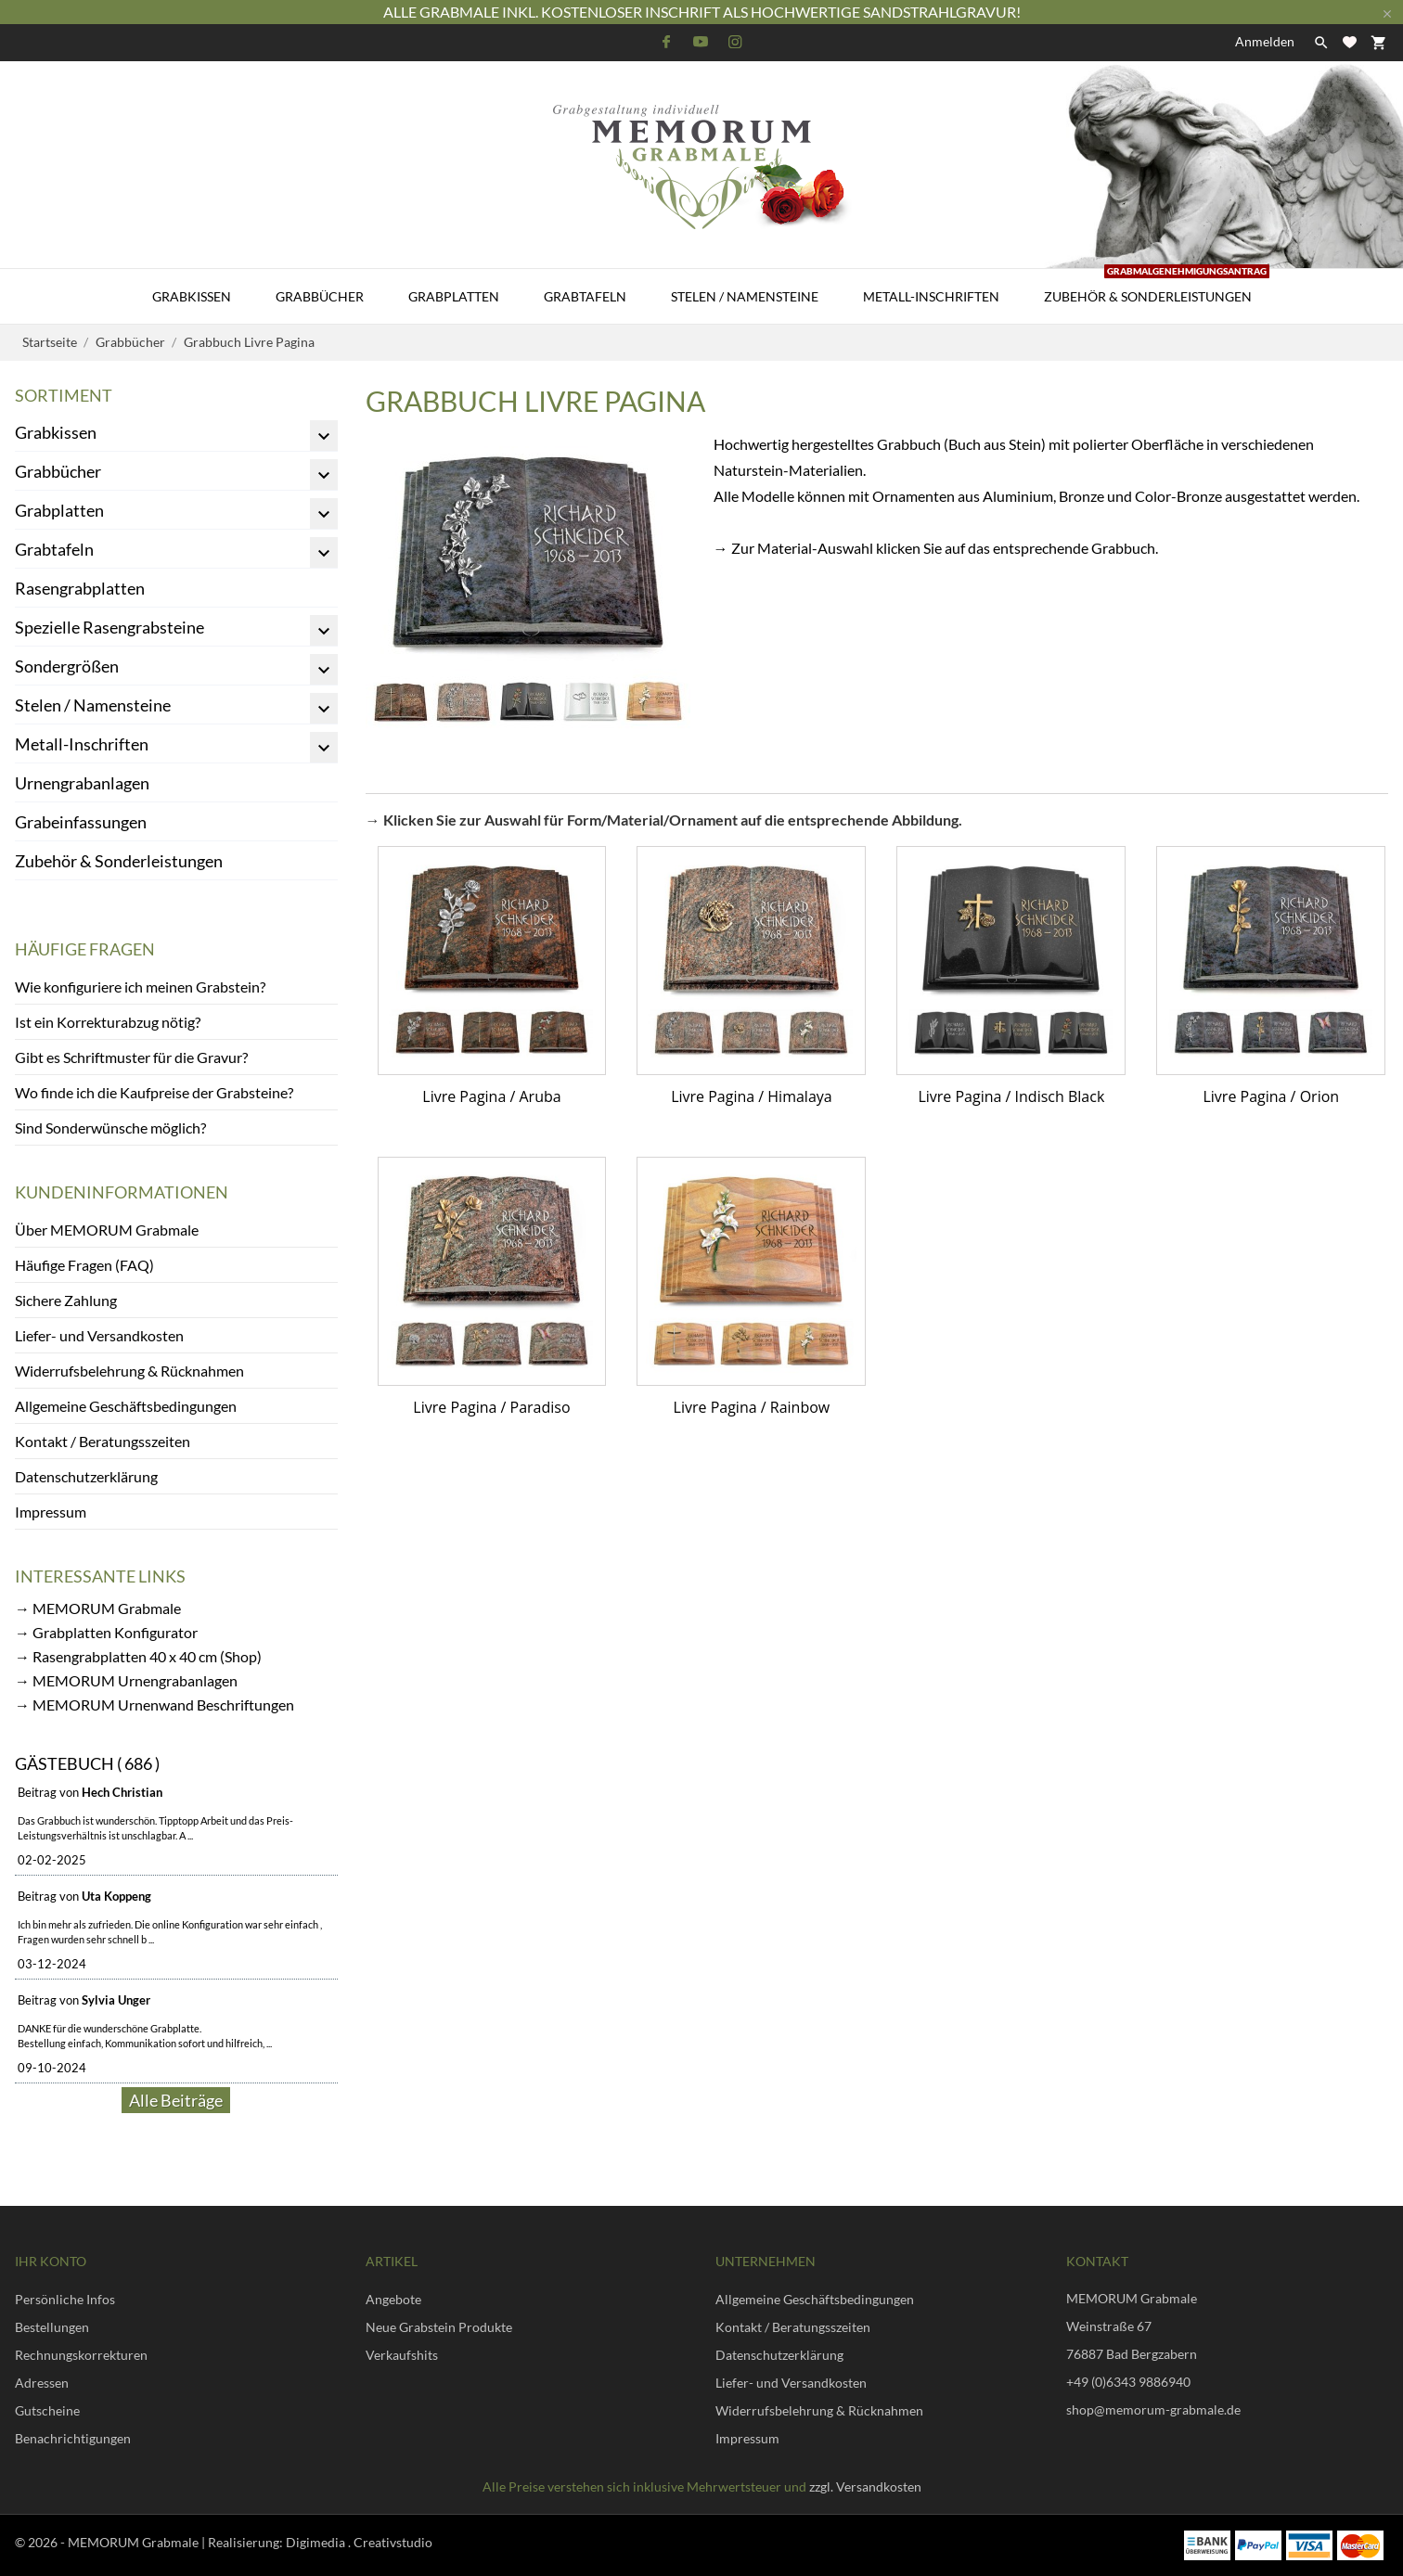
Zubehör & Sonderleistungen (1156, 286)
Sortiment (63, 395)
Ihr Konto (50, 2261)
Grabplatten (453, 296)
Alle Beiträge (176, 2100)
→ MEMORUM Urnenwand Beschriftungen (154, 1704)
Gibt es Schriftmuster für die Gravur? (131, 1057)
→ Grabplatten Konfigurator (106, 1632)
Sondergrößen (67, 666)
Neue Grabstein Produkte (439, 2327)
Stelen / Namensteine (744, 296)
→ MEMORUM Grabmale (98, 1608)
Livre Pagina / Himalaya (751, 1096)
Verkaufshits (402, 2355)
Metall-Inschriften (931, 296)
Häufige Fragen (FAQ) (84, 1265)
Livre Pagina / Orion (1271, 1096)
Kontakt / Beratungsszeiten (102, 1441)
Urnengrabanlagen (82, 783)
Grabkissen (191, 296)
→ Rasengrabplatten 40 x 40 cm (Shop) (138, 1656)
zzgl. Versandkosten (865, 2486)
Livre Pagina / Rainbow (752, 1407)
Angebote (393, 2299)
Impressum (50, 1511)
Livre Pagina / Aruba (491, 1096)
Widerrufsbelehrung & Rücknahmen (129, 1370)
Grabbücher (320, 296)
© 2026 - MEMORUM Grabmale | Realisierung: (150, 2542)
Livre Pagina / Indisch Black (1011, 1096)
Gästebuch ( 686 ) (87, 1763)
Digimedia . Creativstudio (359, 2542)
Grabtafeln (585, 296)
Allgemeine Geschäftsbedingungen (126, 1406)
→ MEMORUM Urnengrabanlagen (126, 1680)
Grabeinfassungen (81, 822)
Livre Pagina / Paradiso (491, 1407)
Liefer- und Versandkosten (99, 1335)
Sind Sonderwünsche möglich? (110, 1127)
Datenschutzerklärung (86, 1476)
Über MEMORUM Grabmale (107, 1229)
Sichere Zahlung (66, 1300)
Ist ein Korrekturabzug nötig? (107, 1022)
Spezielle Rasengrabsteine (109, 627)
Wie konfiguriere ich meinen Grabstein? (140, 986)
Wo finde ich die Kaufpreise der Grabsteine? (154, 1092)
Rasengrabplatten (80, 588)
